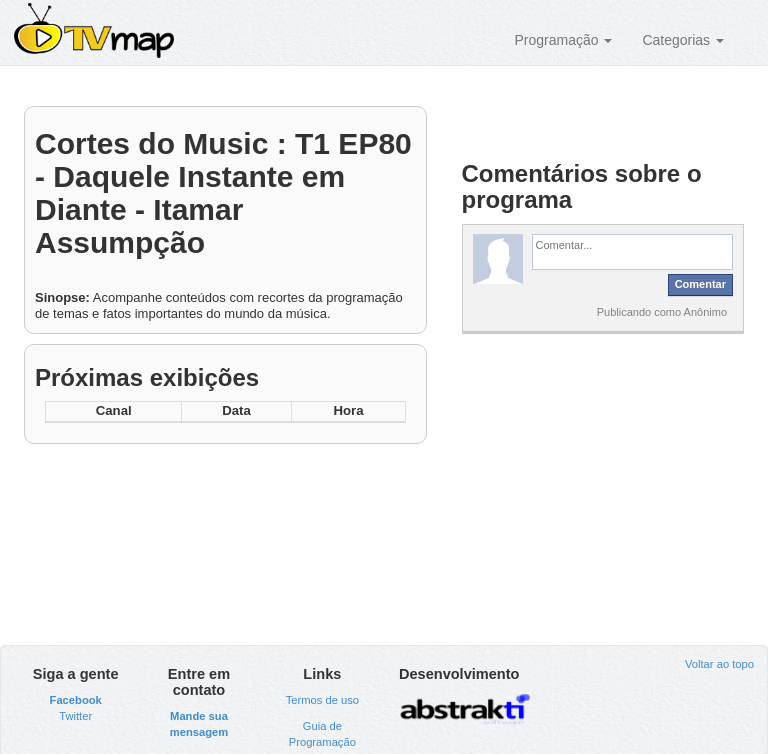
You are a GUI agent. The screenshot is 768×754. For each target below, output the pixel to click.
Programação (563, 40)
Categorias (683, 40)
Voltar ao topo (719, 664)
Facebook (76, 700)
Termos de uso (322, 700)
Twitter (75, 716)
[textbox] (633, 252)
